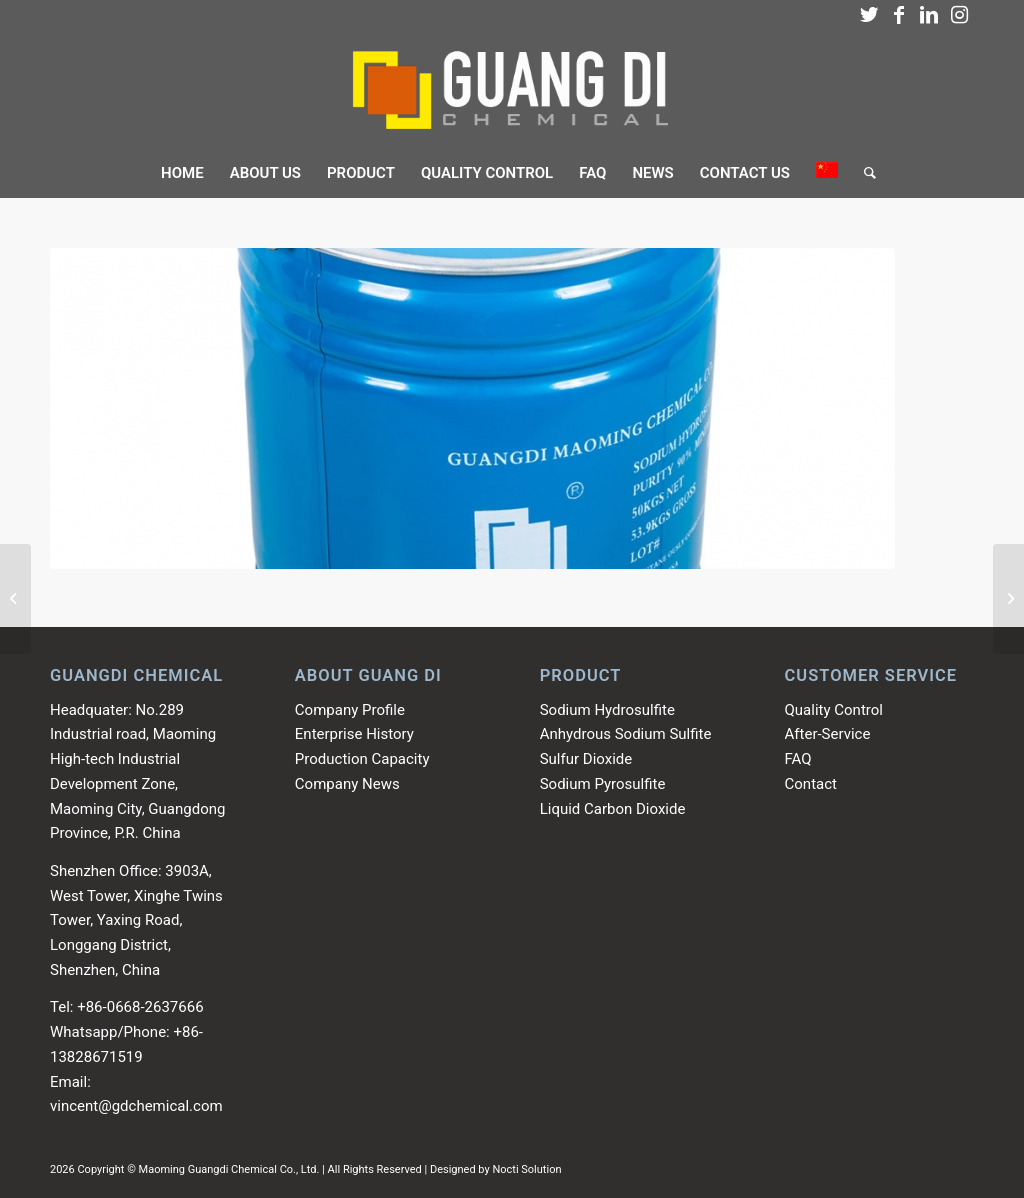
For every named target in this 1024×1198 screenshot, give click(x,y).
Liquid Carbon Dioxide (613, 809)
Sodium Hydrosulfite (607, 710)
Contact (811, 784)
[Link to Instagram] (959, 15)
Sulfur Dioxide (586, 759)
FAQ (798, 759)
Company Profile (350, 710)
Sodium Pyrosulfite (603, 784)
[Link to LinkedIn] (929, 15)
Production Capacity (362, 759)
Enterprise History (354, 734)
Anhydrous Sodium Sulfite (626, 734)
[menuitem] (182, 173)
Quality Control (834, 710)
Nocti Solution (526, 1169)
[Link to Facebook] (899, 15)
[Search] (863, 173)
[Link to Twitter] (869, 15)
